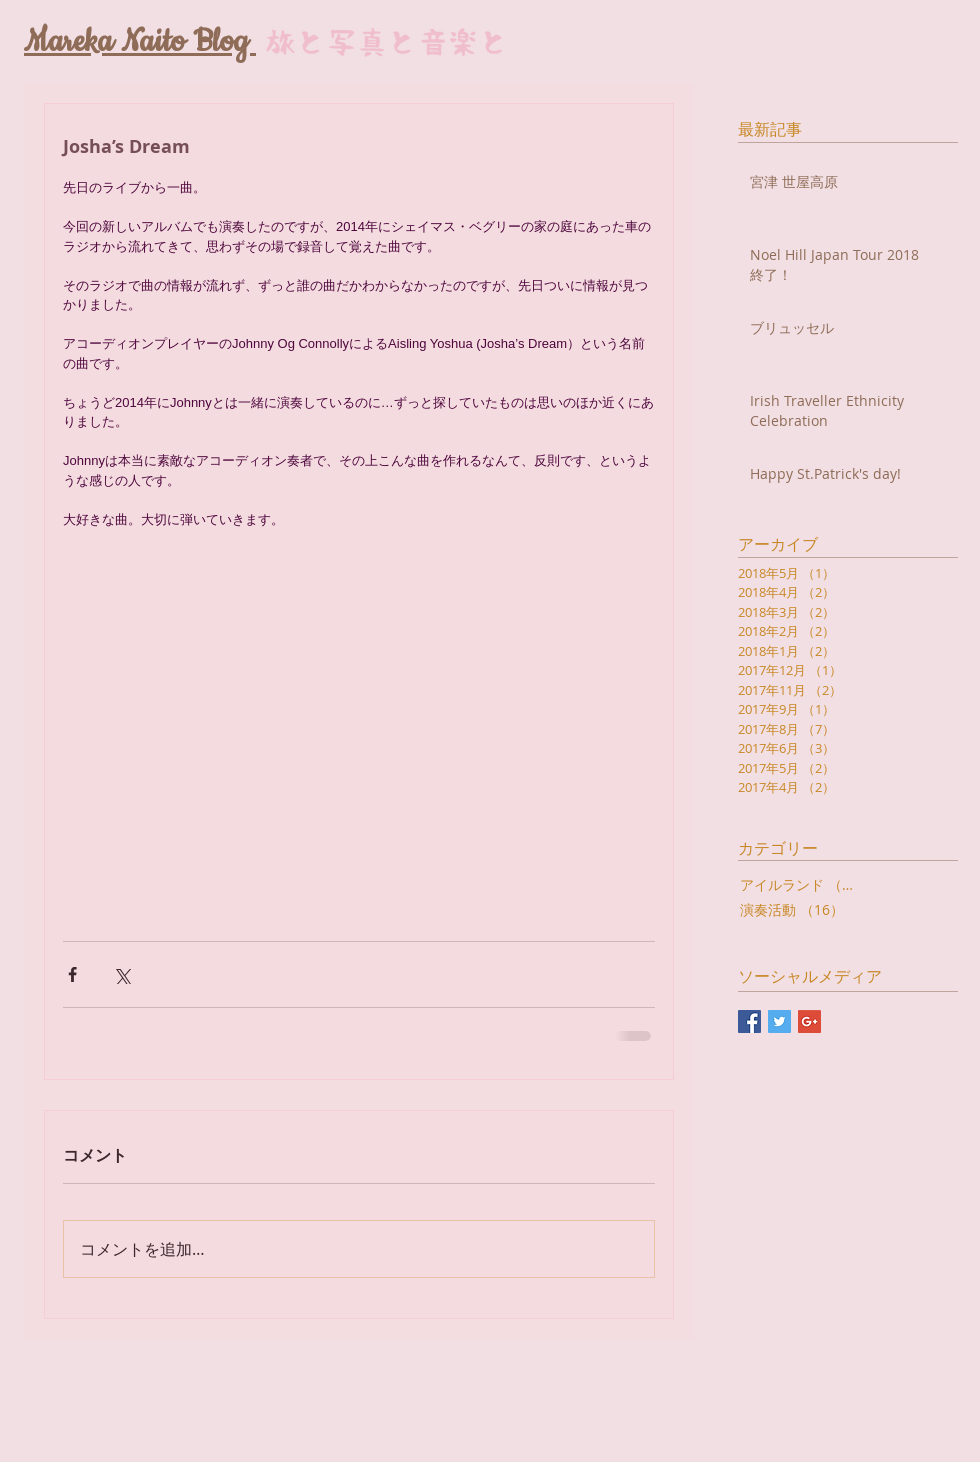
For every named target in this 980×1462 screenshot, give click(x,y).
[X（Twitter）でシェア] (121, 974)
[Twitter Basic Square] (779, 1021)
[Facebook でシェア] (72, 974)
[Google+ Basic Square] (809, 1021)
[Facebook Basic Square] (749, 1021)
